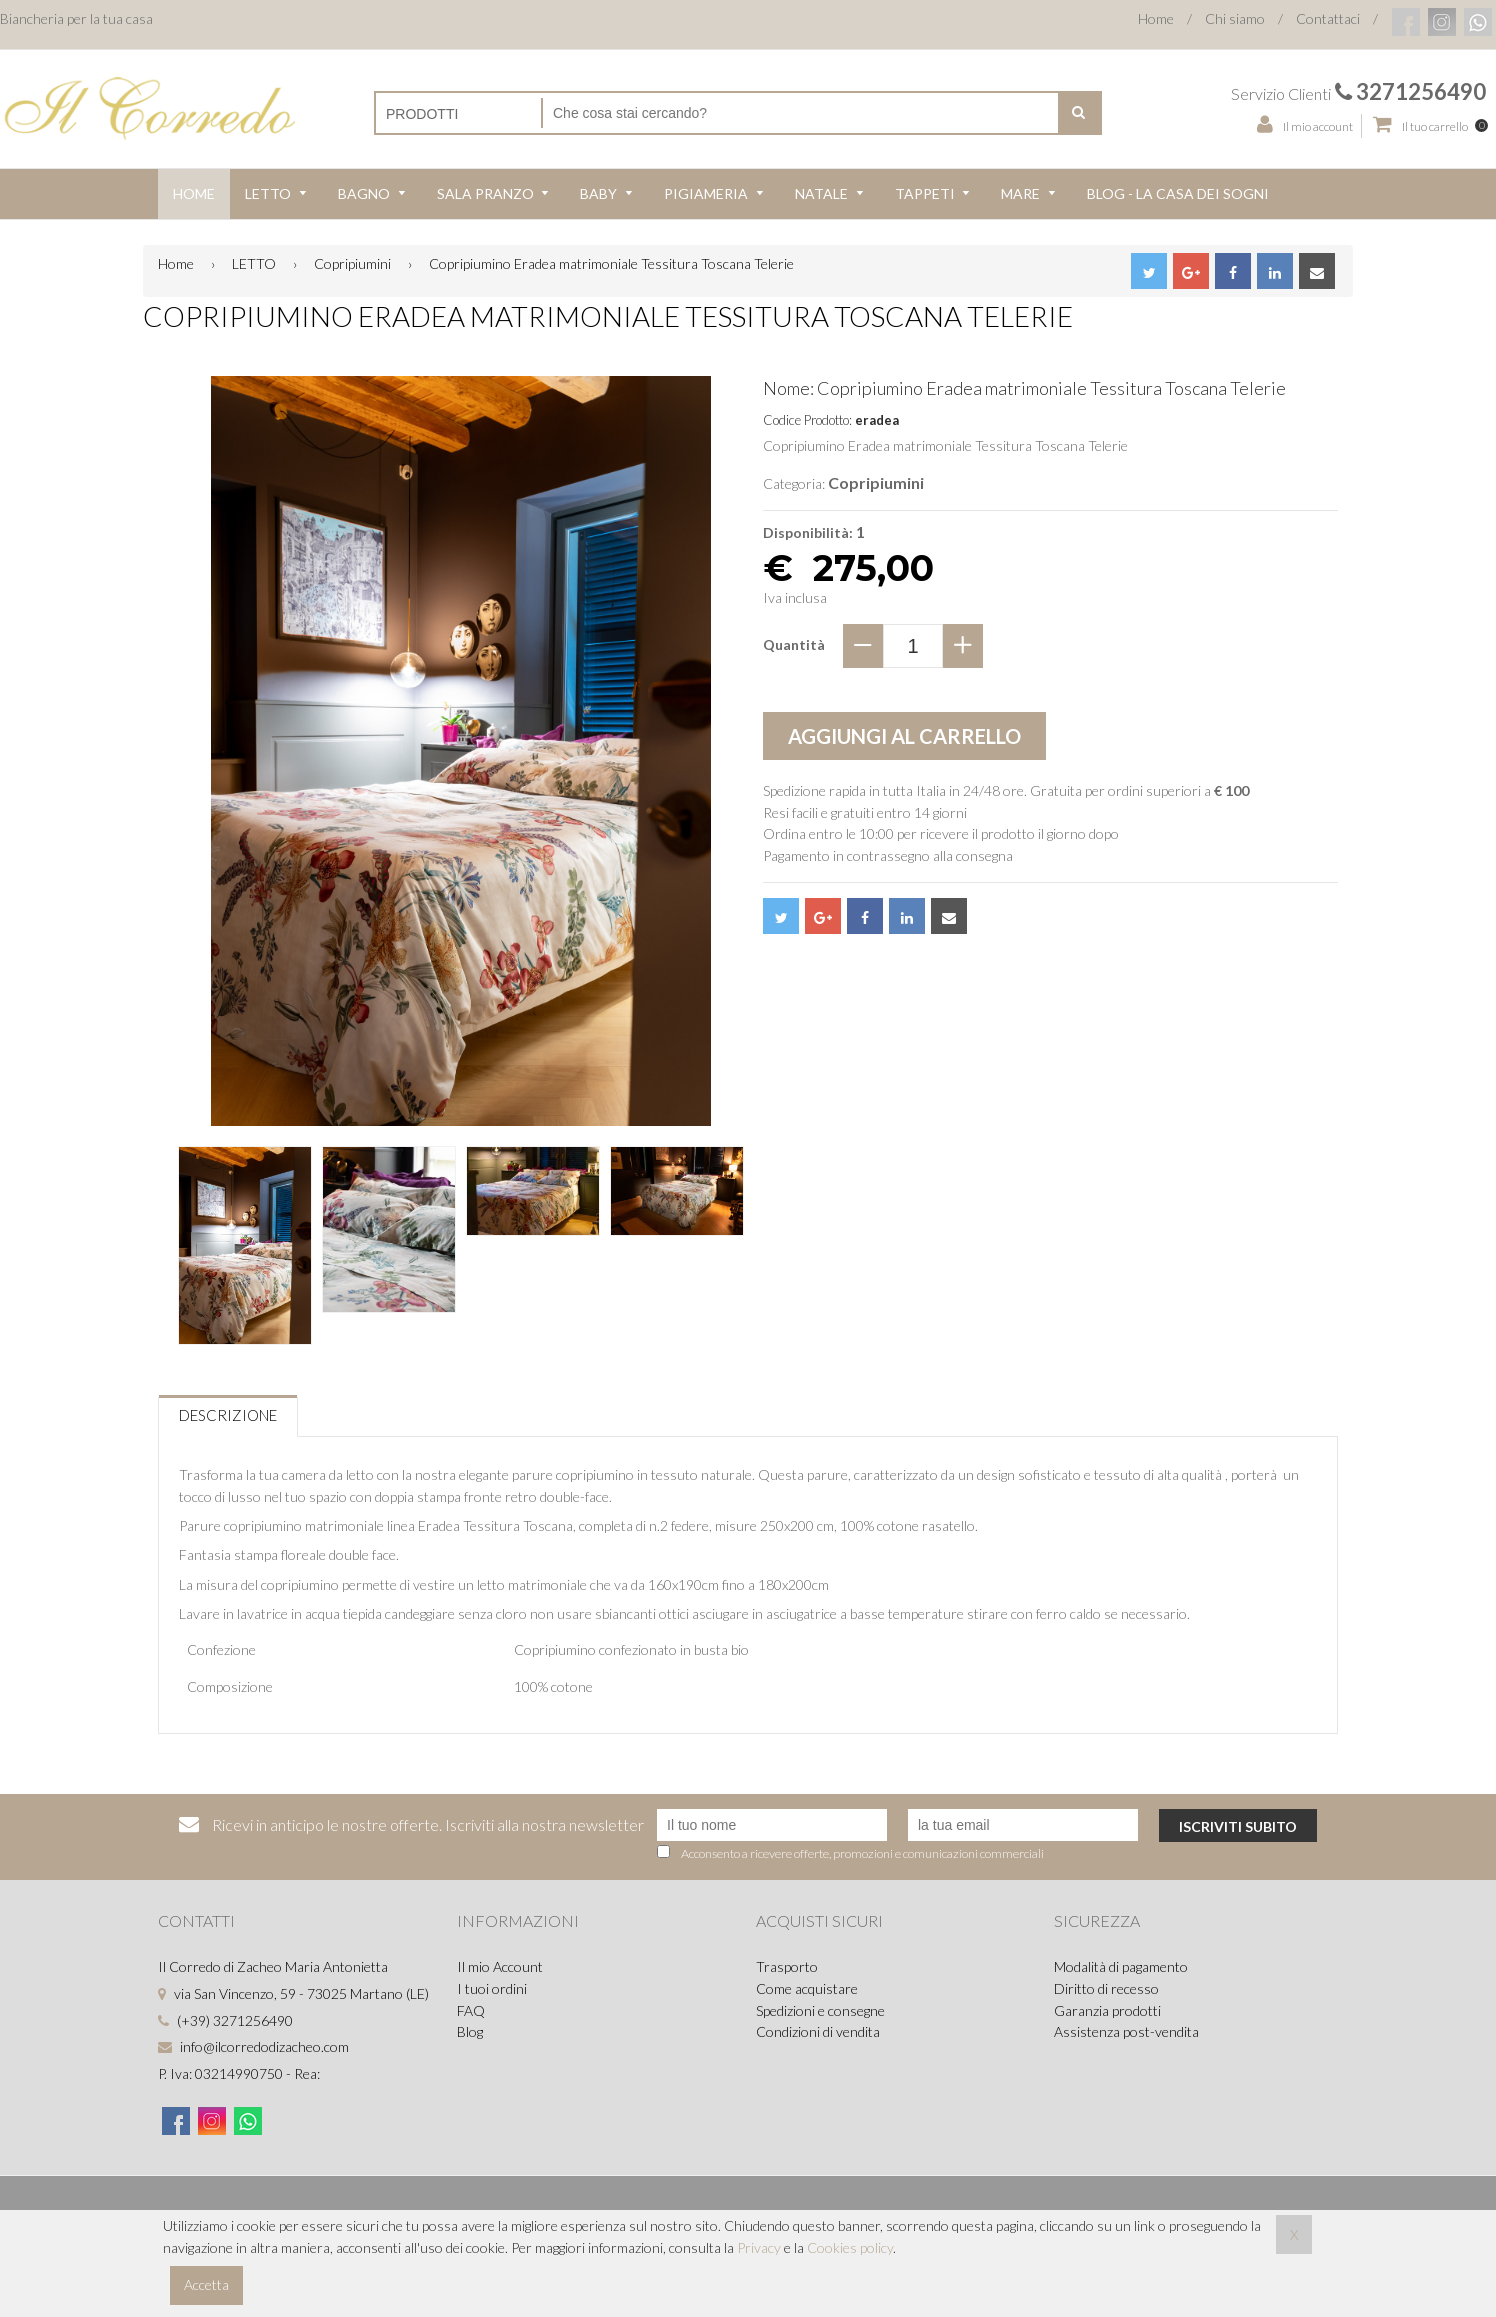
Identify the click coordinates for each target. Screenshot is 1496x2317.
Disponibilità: (808, 532)
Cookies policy (850, 2247)
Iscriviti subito (1238, 1826)
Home (1156, 18)
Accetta (206, 2284)
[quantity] (913, 646)
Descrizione (228, 1415)
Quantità (794, 644)
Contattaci (1328, 18)
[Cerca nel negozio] (800, 113)
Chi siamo (1235, 18)
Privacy (759, 2247)
